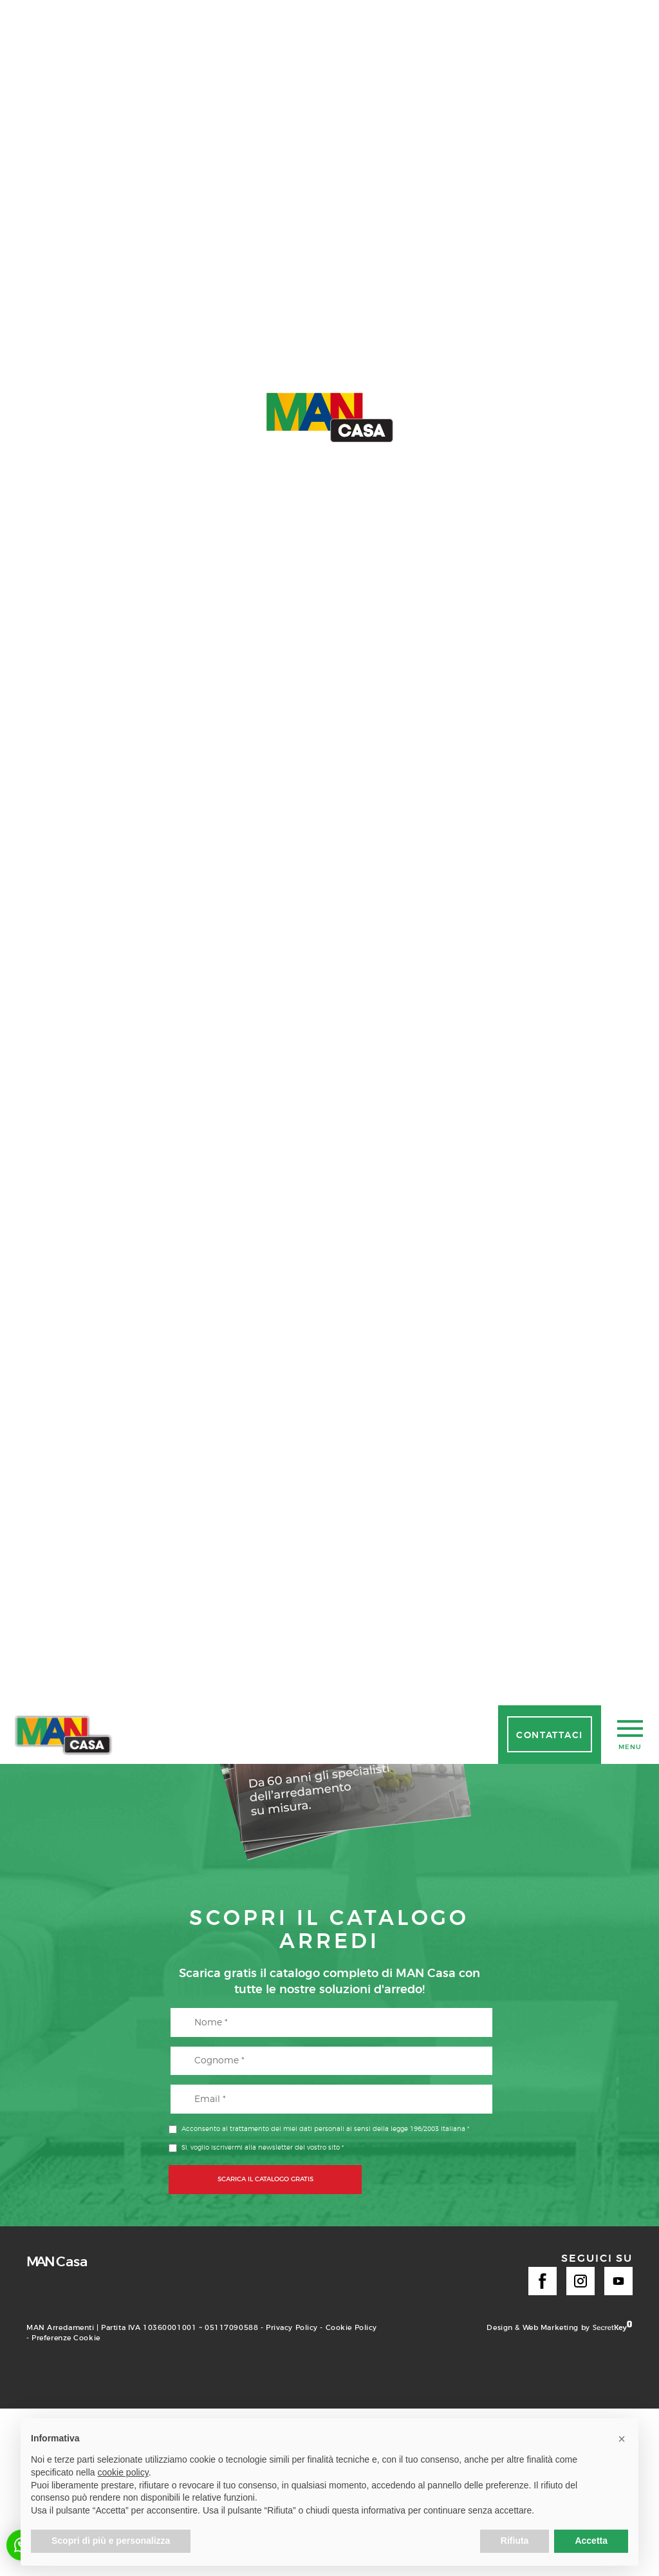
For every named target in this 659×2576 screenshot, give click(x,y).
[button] (621, 2439)
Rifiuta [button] (515, 2540)
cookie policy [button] (123, 2472)
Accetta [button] (591, 2540)
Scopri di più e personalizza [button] (110, 2540)
